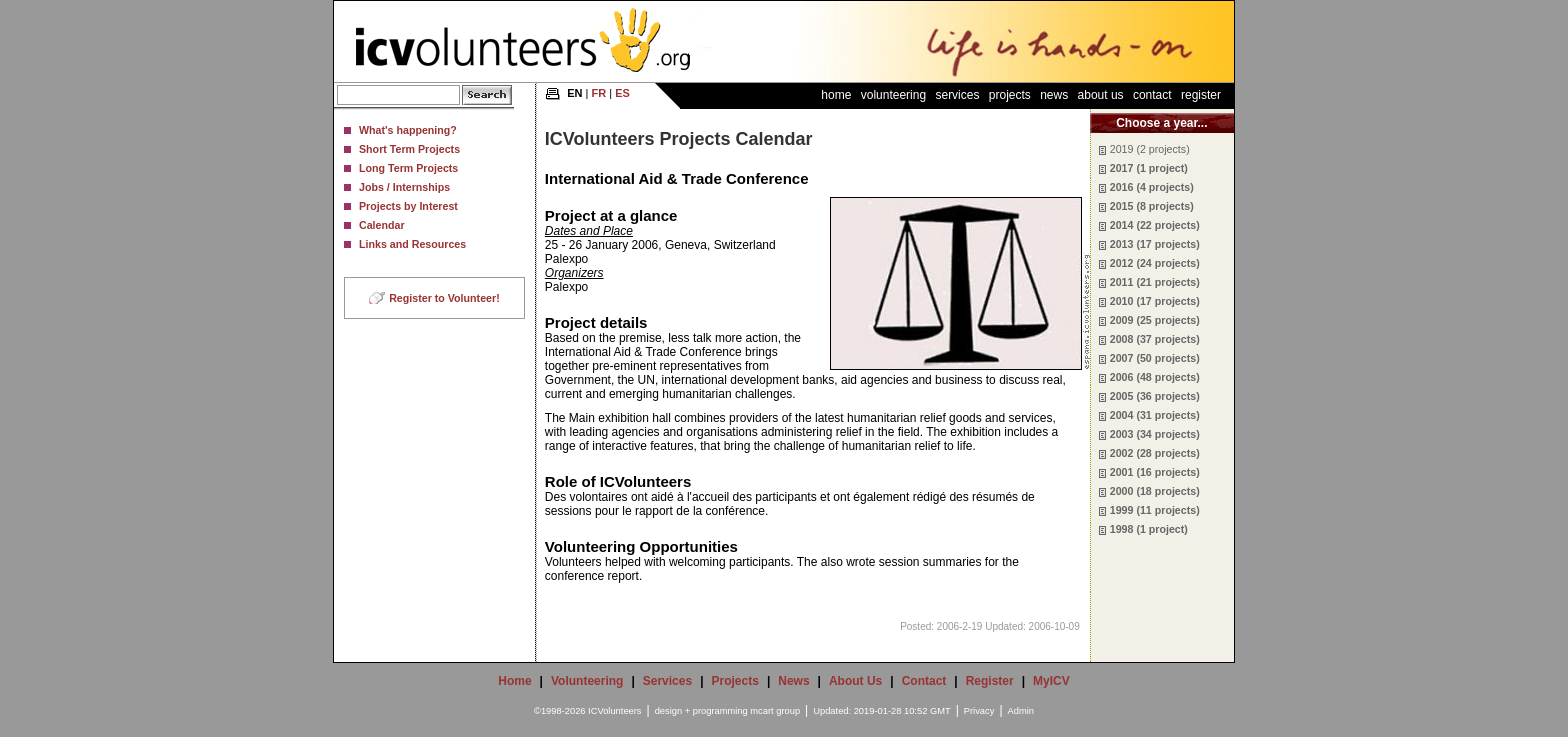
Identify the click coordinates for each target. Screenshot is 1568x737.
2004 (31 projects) (1155, 415)
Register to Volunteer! (444, 298)
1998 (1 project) (1149, 529)
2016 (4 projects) (1152, 187)
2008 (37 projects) (1155, 339)
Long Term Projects (408, 168)
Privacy (979, 711)
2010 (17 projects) (1155, 301)
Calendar (382, 225)
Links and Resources (412, 244)
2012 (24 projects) (1155, 263)
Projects (1010, 95)
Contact (1152, 95)
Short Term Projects (409, 149)
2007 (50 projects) (1155, 358)
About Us (1101, 95)
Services (957, 95)
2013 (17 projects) (1155, 244)
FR (599, 93)
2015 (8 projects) (1152, 206)
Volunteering (893, 95)
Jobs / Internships (404, 187)
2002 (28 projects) (1155, 453)
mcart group (775, 711)
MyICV (1051, 681)
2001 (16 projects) (1155, 472)
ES (622, 93)
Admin (1021, 711)
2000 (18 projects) (1155, 491)
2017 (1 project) (1149, 168)
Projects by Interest (408, 206)
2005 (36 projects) (1155, 396)
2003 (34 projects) (1155, 434)
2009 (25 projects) (1155, 320)
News (1054, 95)
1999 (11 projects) (1155, 510)
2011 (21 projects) (1155, 282)
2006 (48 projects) (1155, 377)
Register (1201, 95)
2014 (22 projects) (1155, 225)
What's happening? (408, 130)
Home (836, 95)
